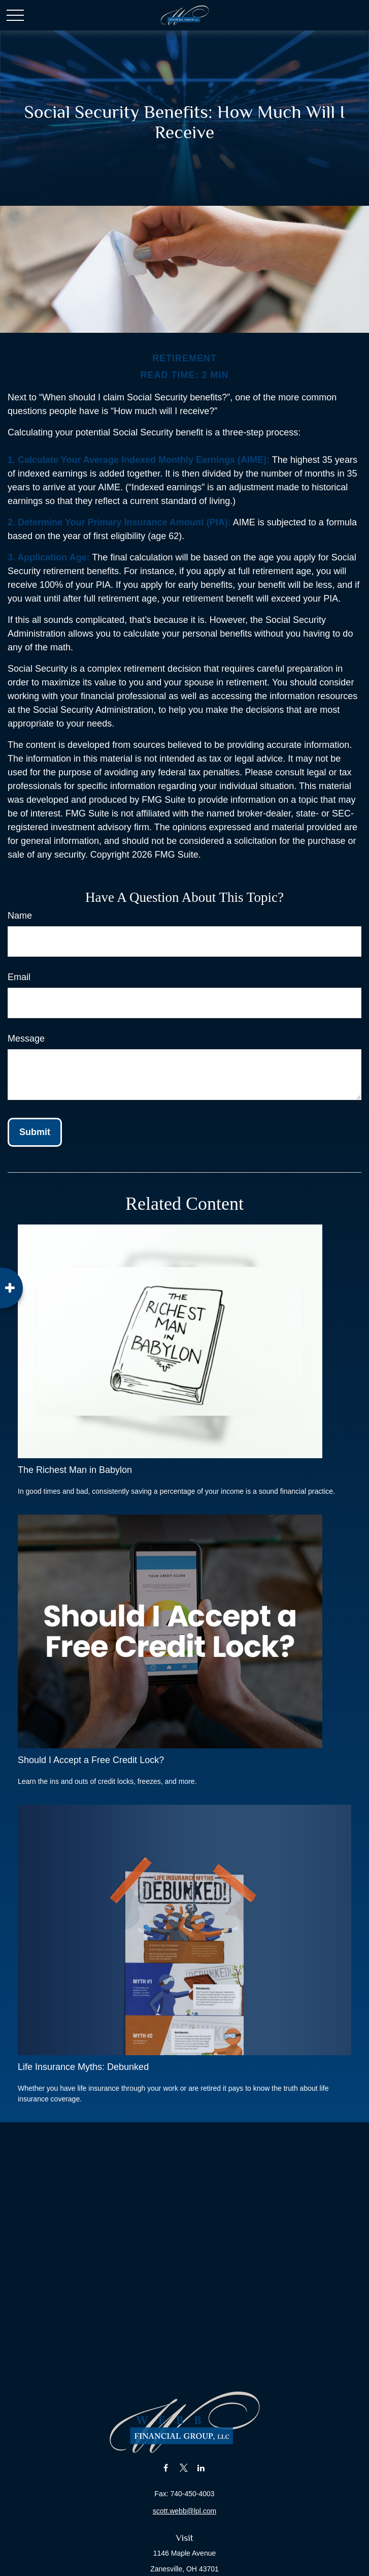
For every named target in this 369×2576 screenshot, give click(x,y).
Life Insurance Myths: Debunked (83, 2067)
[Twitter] (183, 2467)
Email (19, 977)
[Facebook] (166, 2467)
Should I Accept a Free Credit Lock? (91, 1760)
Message (26, 1038)
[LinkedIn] (201, 2467)
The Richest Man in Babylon (75, 1470)
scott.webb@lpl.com (184, 2511)
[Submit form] (35, 1132)
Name (20, 915)
